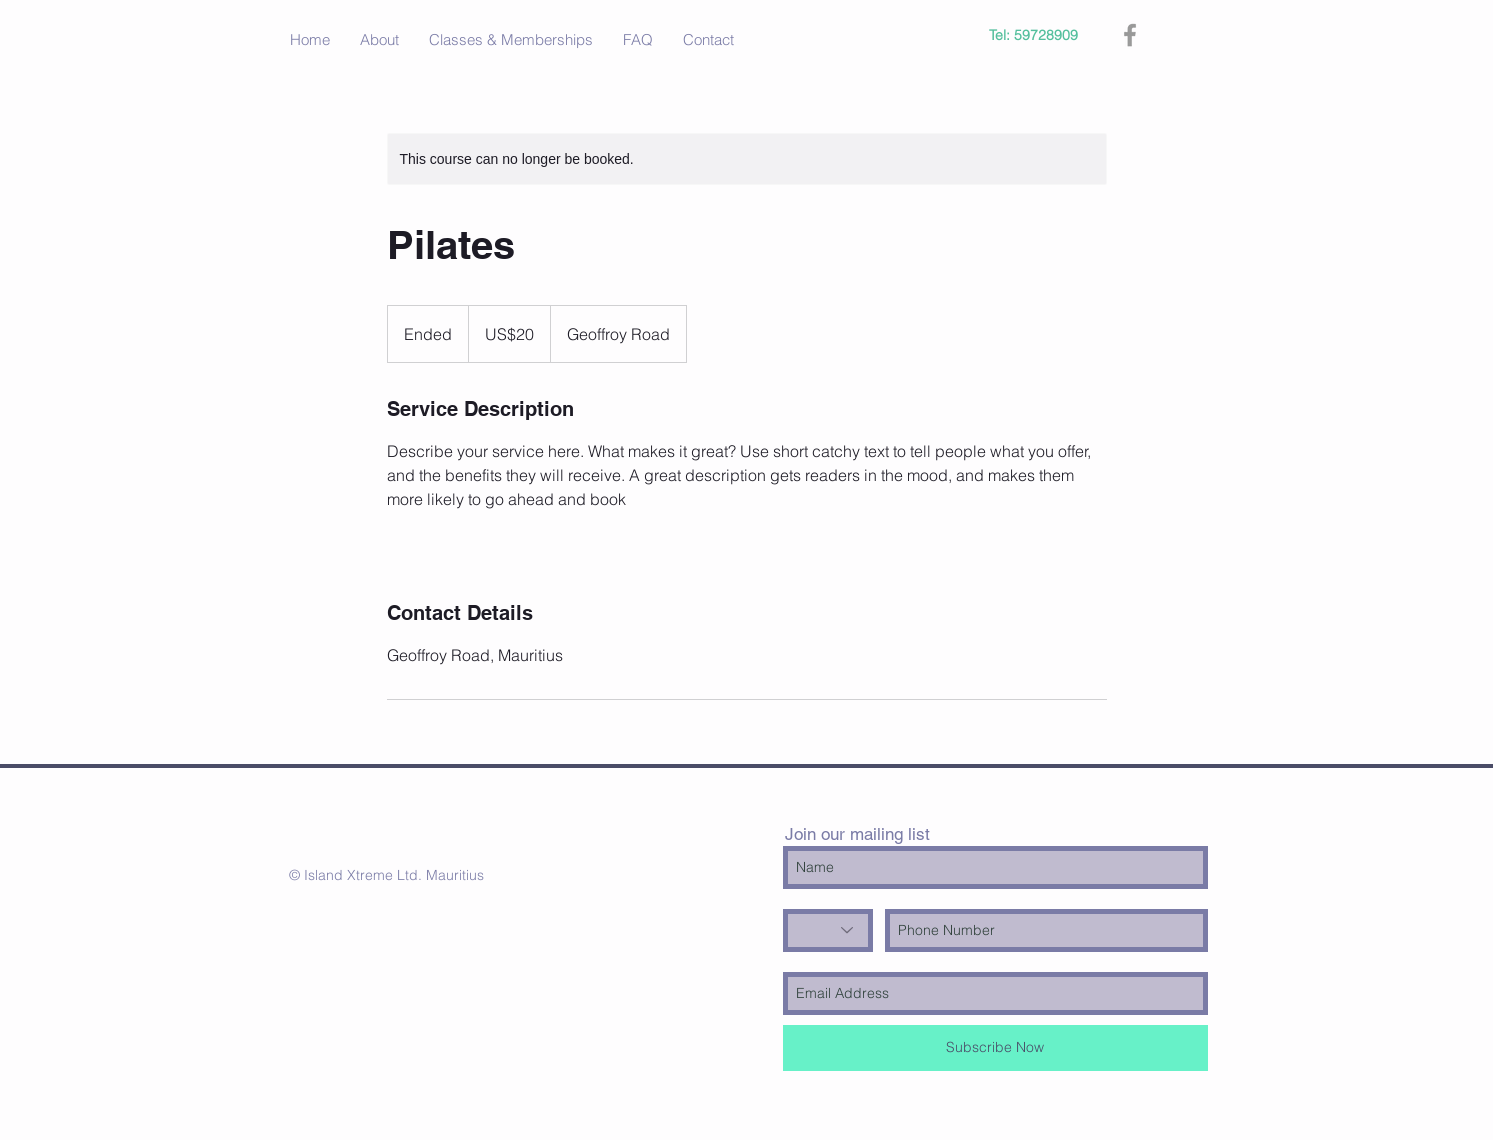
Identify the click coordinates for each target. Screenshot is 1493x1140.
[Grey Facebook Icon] (1130, 35)
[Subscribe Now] (995, 1048)
